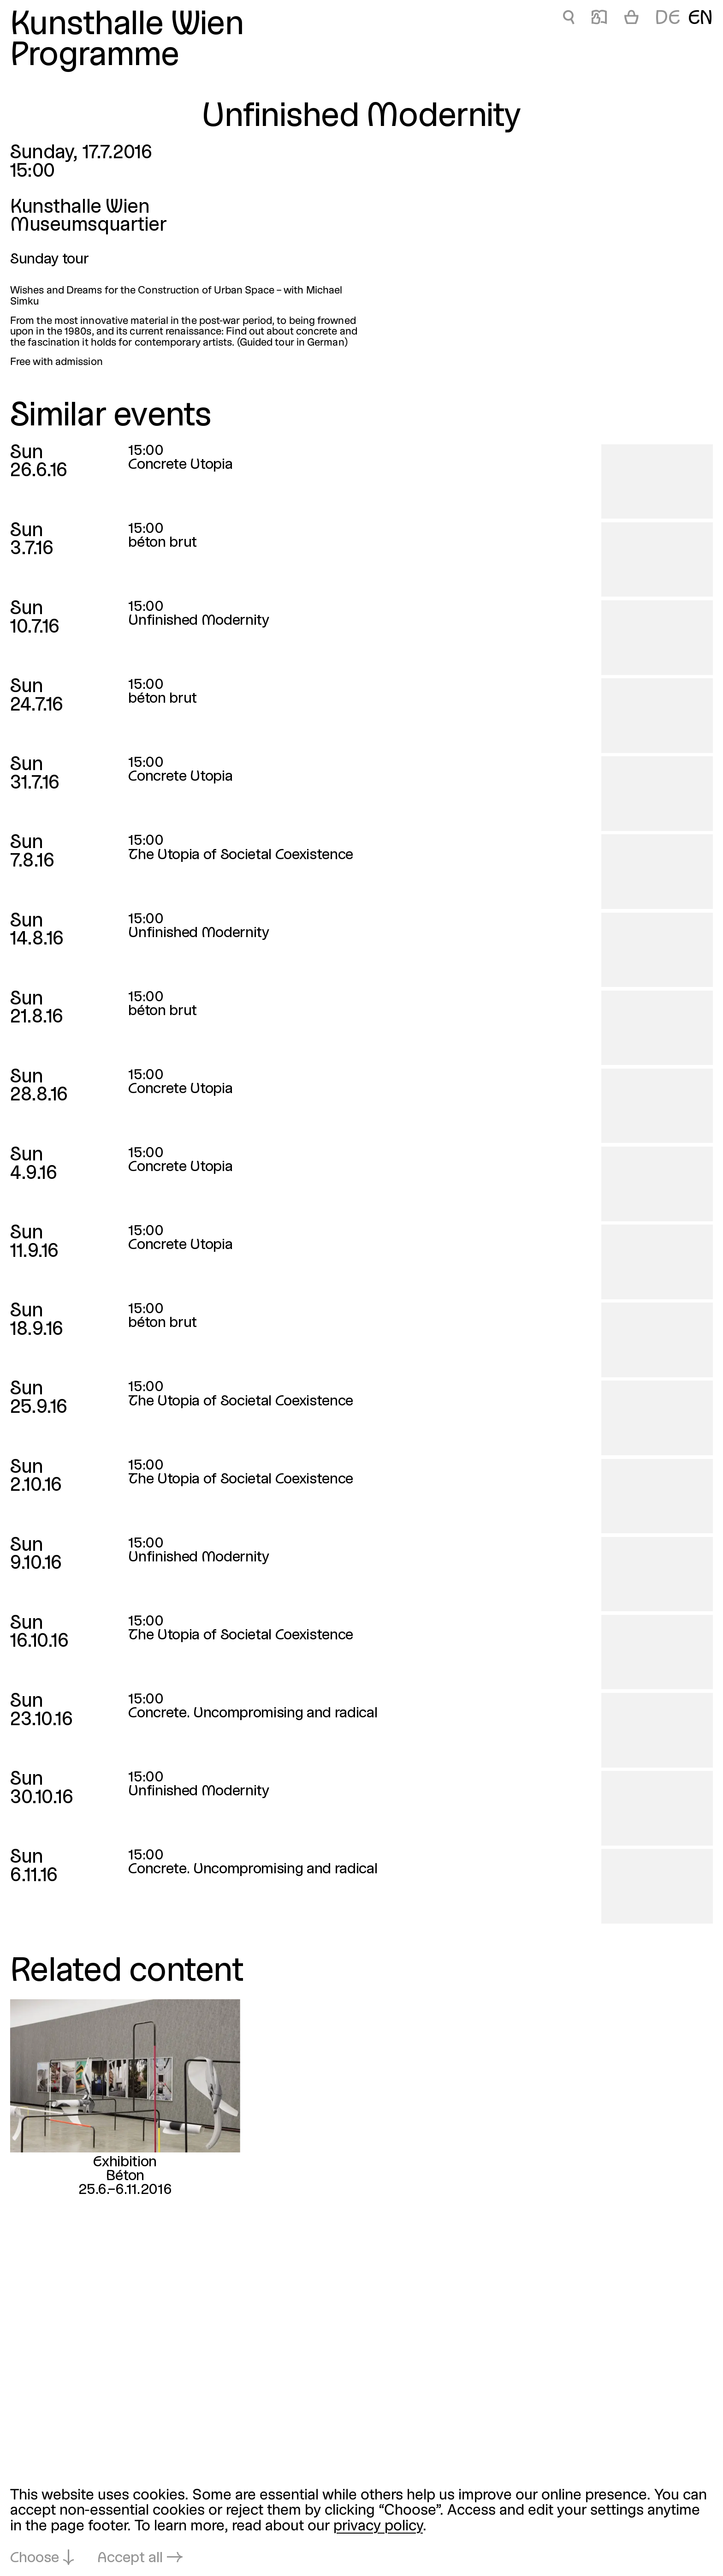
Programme (94, 57)
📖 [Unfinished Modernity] (599, 19)
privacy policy (378, 2526)
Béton (125, 2176)
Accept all (130, 2558)
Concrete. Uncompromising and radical (252, 1713)
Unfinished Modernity (198, 621)
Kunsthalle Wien (126, 26)
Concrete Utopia (180, 465)
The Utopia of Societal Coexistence (240, 855)
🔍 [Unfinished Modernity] (568, 19)
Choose (34, 2558)
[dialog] (361, 2527)
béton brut (162, 543)
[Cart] (631, 19)
